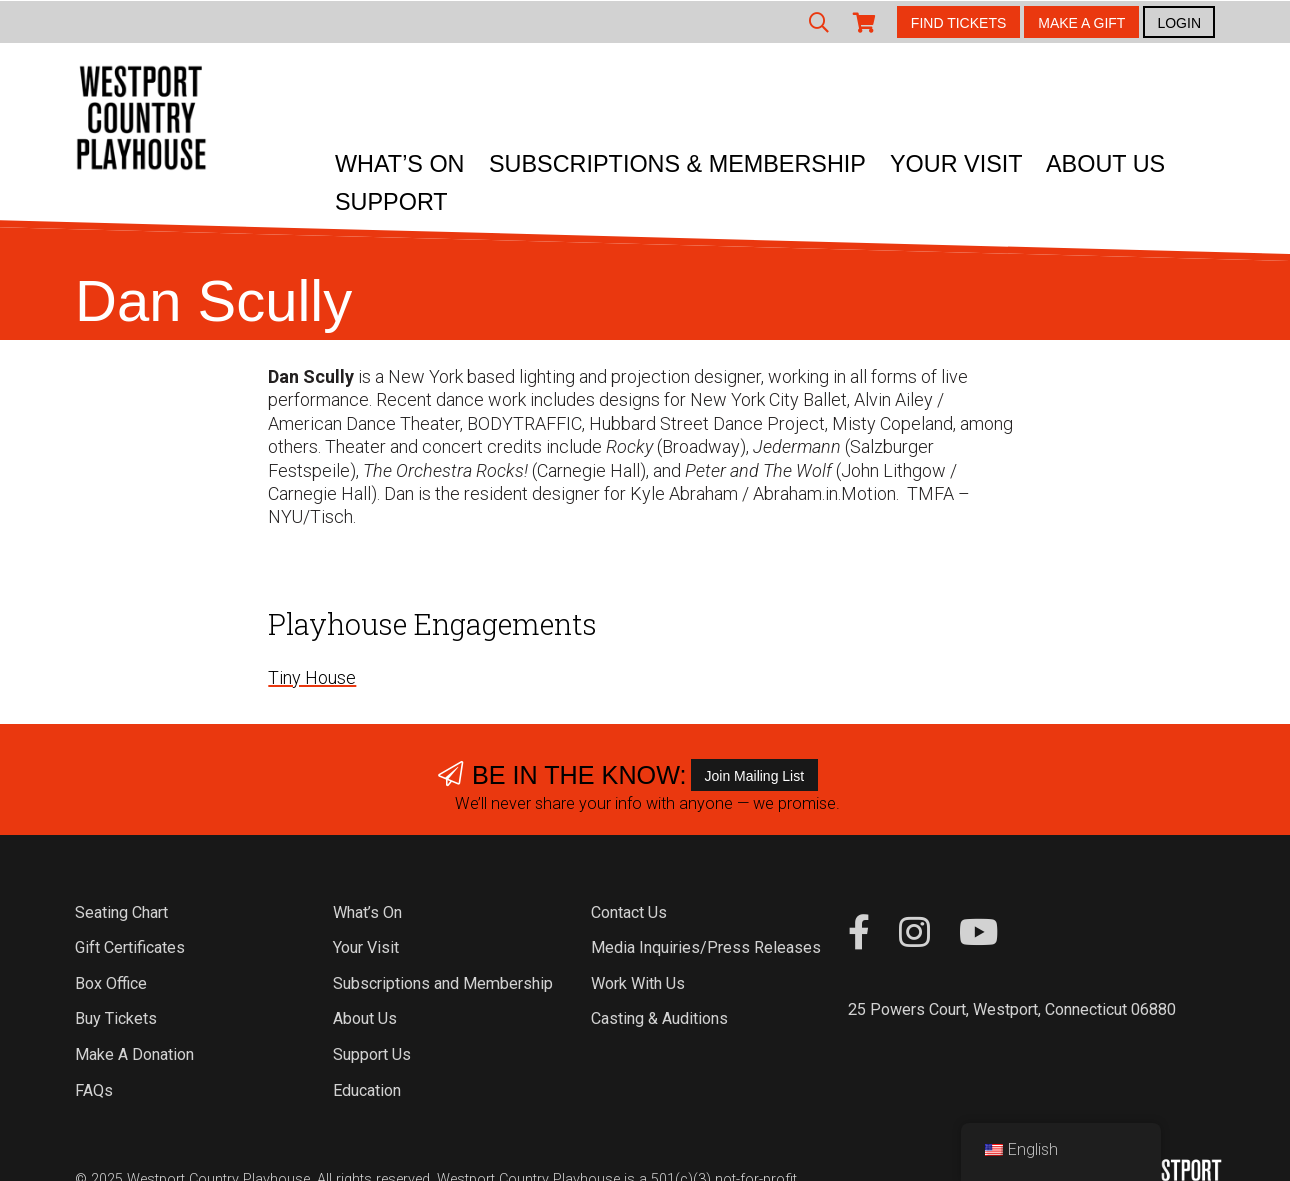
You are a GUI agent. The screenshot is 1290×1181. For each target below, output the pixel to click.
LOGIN (1179, 23)
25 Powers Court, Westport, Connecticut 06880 (1012, 1009)
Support (391, 202)
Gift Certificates (130, 947)
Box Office (111, 983)
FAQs (94, 1090)
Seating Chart (121, 912)
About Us (1105, 164)
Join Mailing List (755, 776)
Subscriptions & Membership (677, 164)
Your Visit (956, 164)
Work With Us (638, 983)
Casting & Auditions (659, 1018)
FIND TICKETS (958, 23)
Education (367, 1090)
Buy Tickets (116, 1018)
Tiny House (312, 677)
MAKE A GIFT (1081, 23)
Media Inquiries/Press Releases (706, 947)
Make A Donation (134, 1054)
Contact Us (629, 912)
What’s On (400, 164)
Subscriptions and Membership (443, 983)
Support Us (372, 1054)
